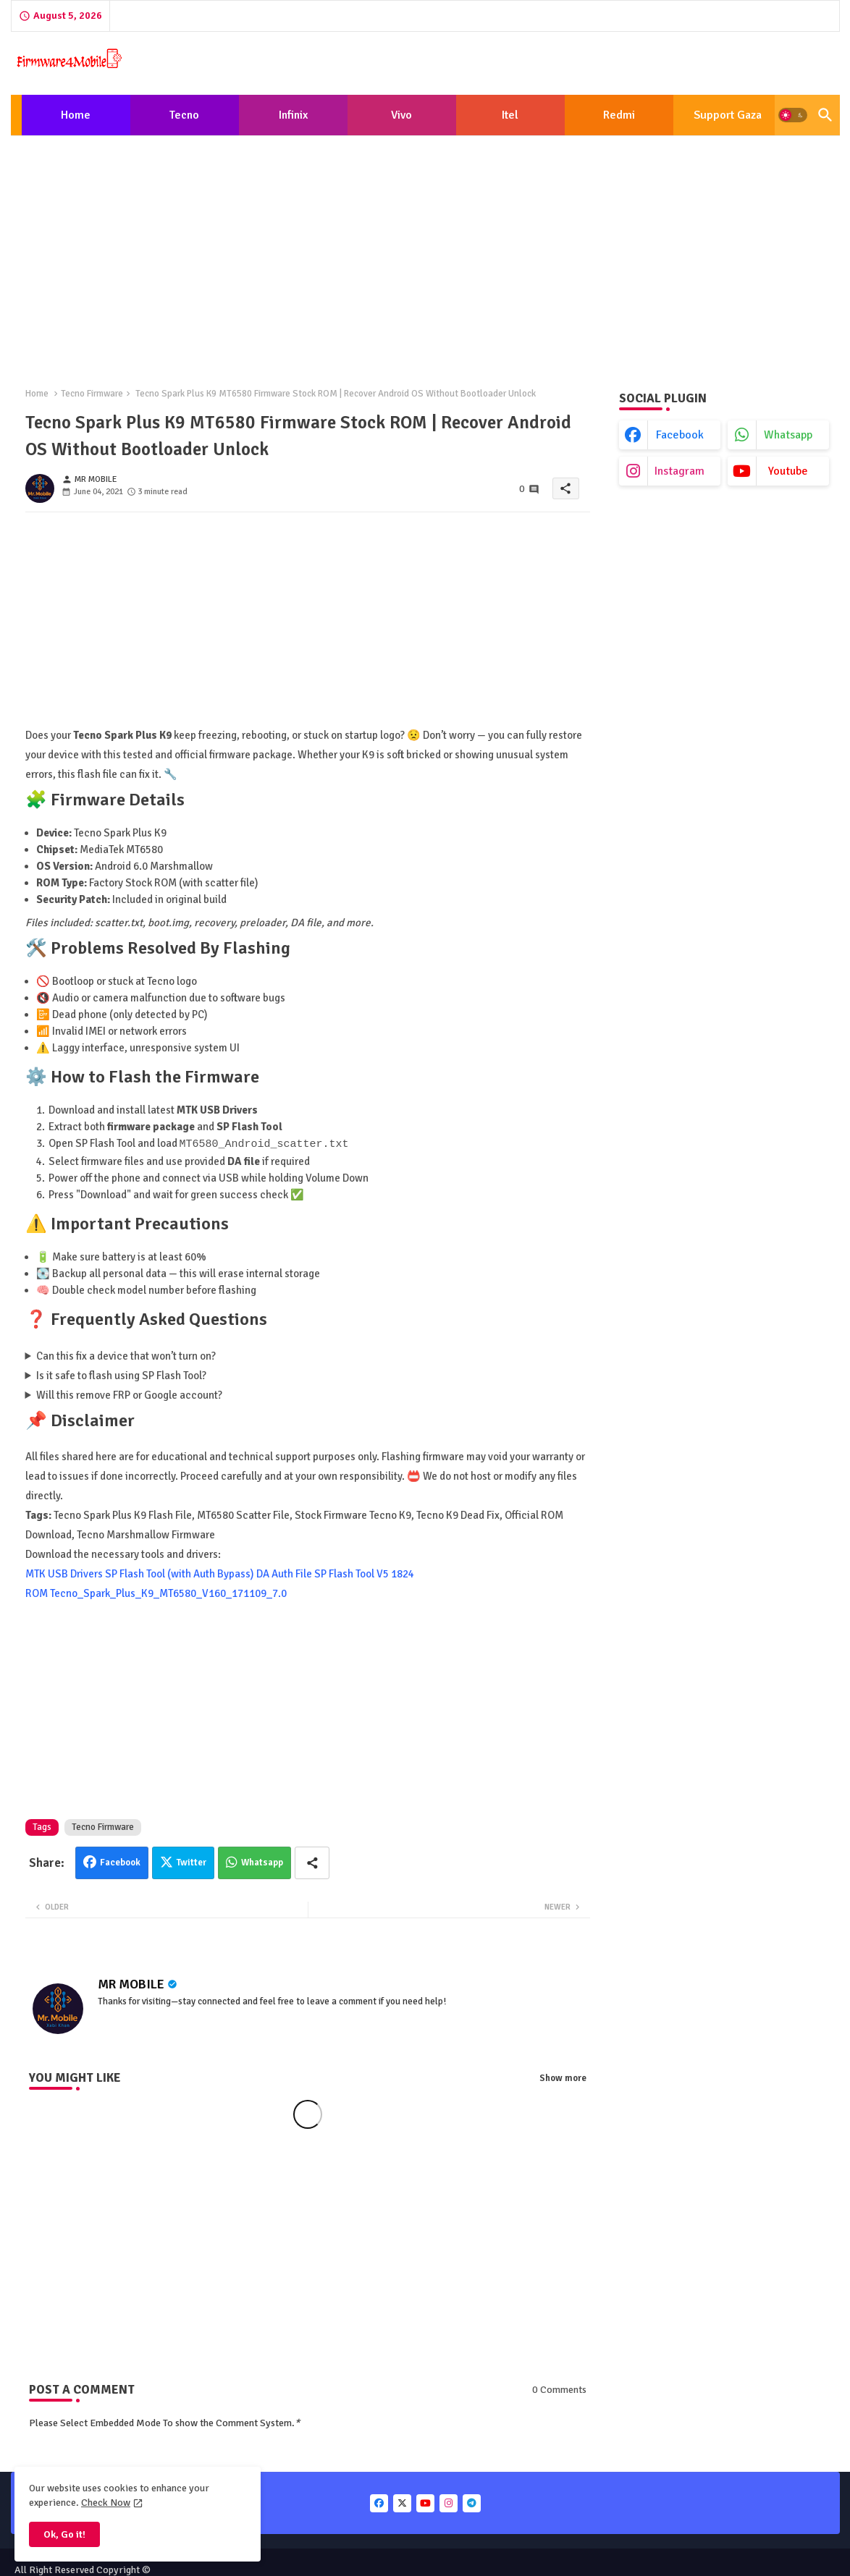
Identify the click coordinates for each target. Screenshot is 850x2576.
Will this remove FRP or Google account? (129, 1394)
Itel (510, 115)
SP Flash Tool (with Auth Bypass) (179, 1573)
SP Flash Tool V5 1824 (364, 1573)
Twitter (191, 1862)
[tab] (76, 115)
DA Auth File (284, 1573)
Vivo (401, 115)
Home (76, 115)
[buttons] (379, 2503)
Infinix (293, 115)
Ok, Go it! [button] (64, 2534)
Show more (562, 2077)
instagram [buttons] (679, 471)
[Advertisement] (425, 253)
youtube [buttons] (788, 471)
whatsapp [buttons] (788, 435)
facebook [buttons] (680, 435)
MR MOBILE (131, 1983)
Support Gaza (728, 115)
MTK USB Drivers (64, 1573)
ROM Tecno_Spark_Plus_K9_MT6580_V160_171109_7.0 (156, 1592)
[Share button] (312, 1862)
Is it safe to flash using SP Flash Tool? (121, 1374)
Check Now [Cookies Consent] (105, 2502)
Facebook (120, 1862)
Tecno (184, 115)
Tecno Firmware (92, 393)
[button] (792, 115)
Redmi (619, 115)
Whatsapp (262, 1862)
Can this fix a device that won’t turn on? (126, 1355)
